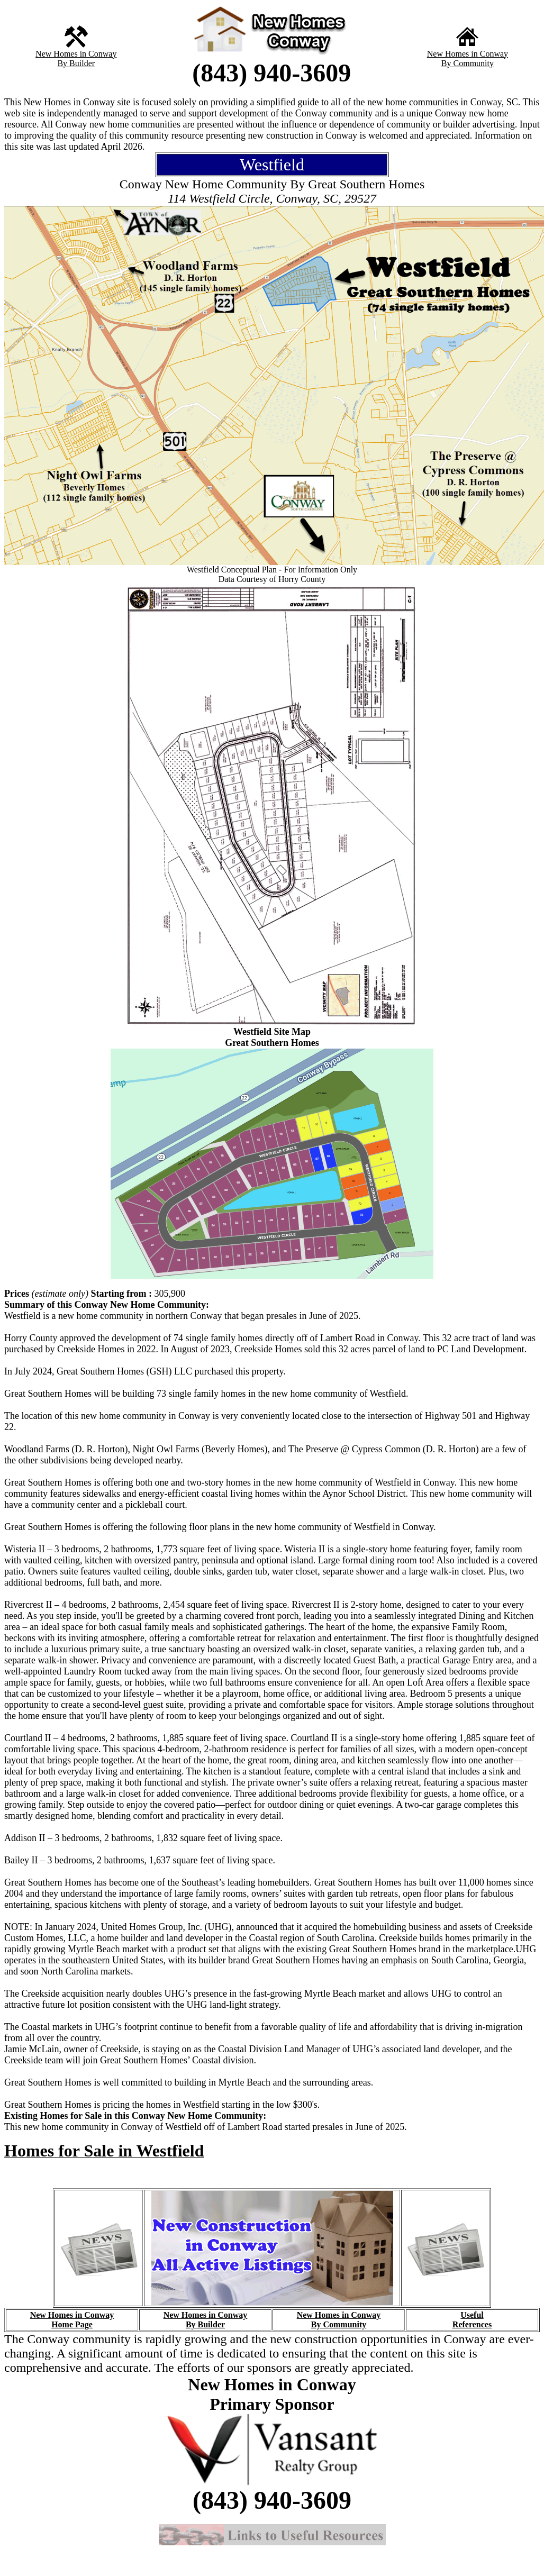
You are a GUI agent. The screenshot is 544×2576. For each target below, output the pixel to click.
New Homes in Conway (75, 53)
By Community (467, 63)
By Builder (76, 63)
